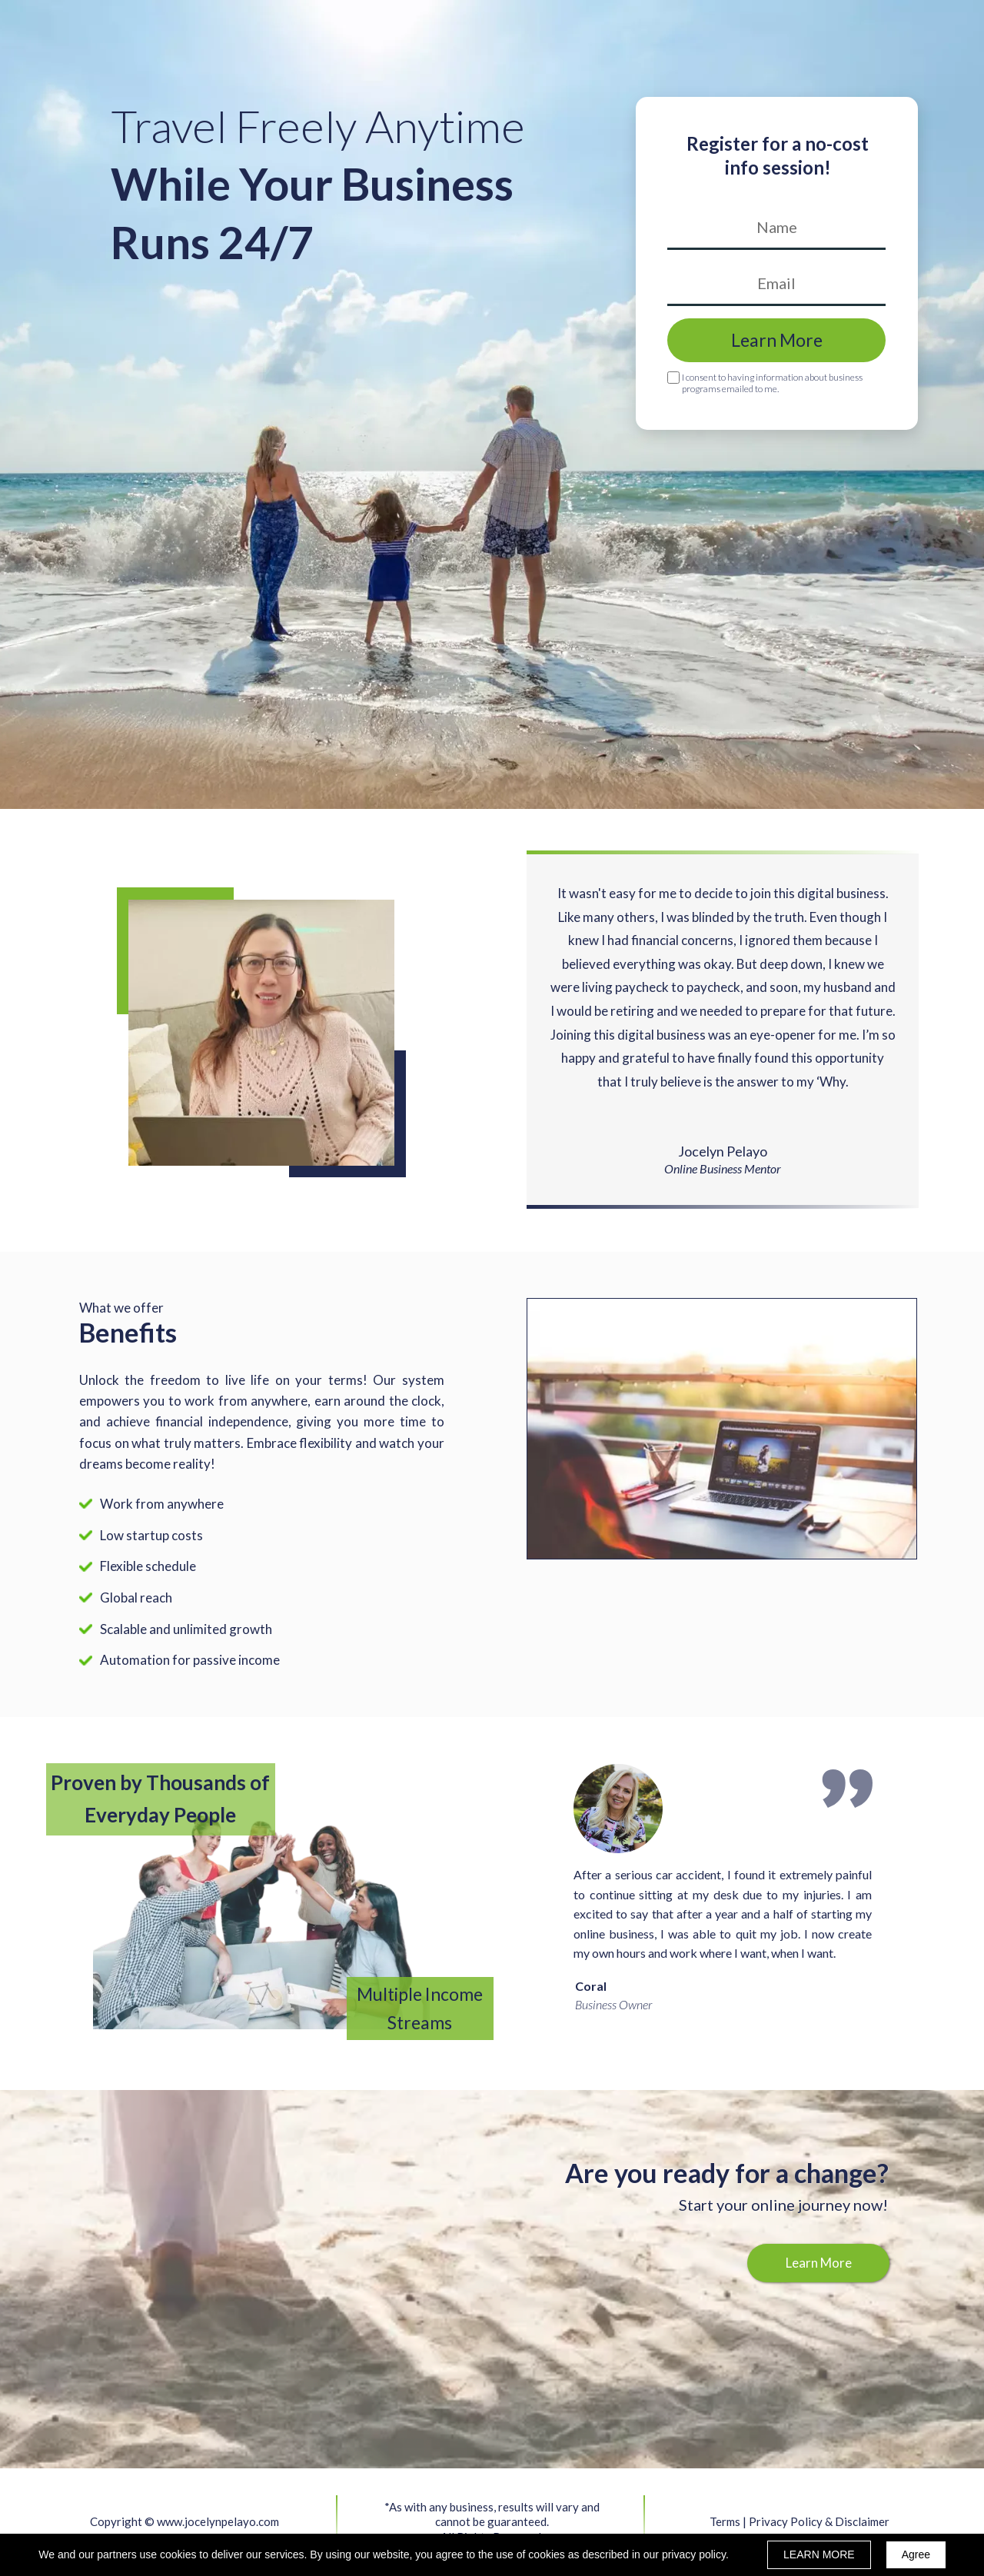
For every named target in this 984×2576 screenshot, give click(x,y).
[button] (818, 2263)
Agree (916, 2554)
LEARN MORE (819, 2554)
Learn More (776, 340)
